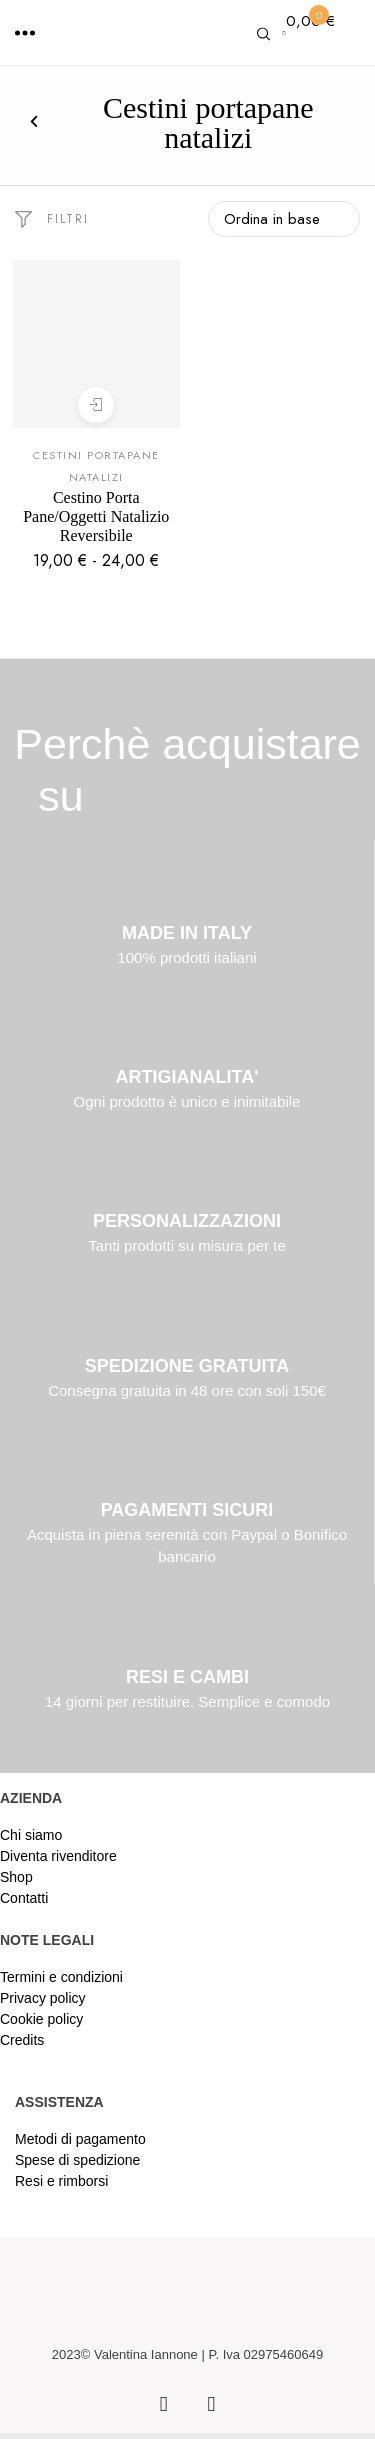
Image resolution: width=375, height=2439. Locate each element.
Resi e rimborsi (61, 2181)
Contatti (24, 1898)
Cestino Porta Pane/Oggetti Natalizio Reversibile (96, 516)
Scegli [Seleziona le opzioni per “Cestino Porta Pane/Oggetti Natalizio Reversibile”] (96, 404)
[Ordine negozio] (284, 219)
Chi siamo (31, 1835)
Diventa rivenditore (58, 1856)
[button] (25, 33)
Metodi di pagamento (80, 2139)
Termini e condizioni (61, 1977)
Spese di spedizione (77, 2160)
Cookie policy (41, 2019)
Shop (16, 1877)
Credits (22, 2040)
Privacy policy (43, 1998)
